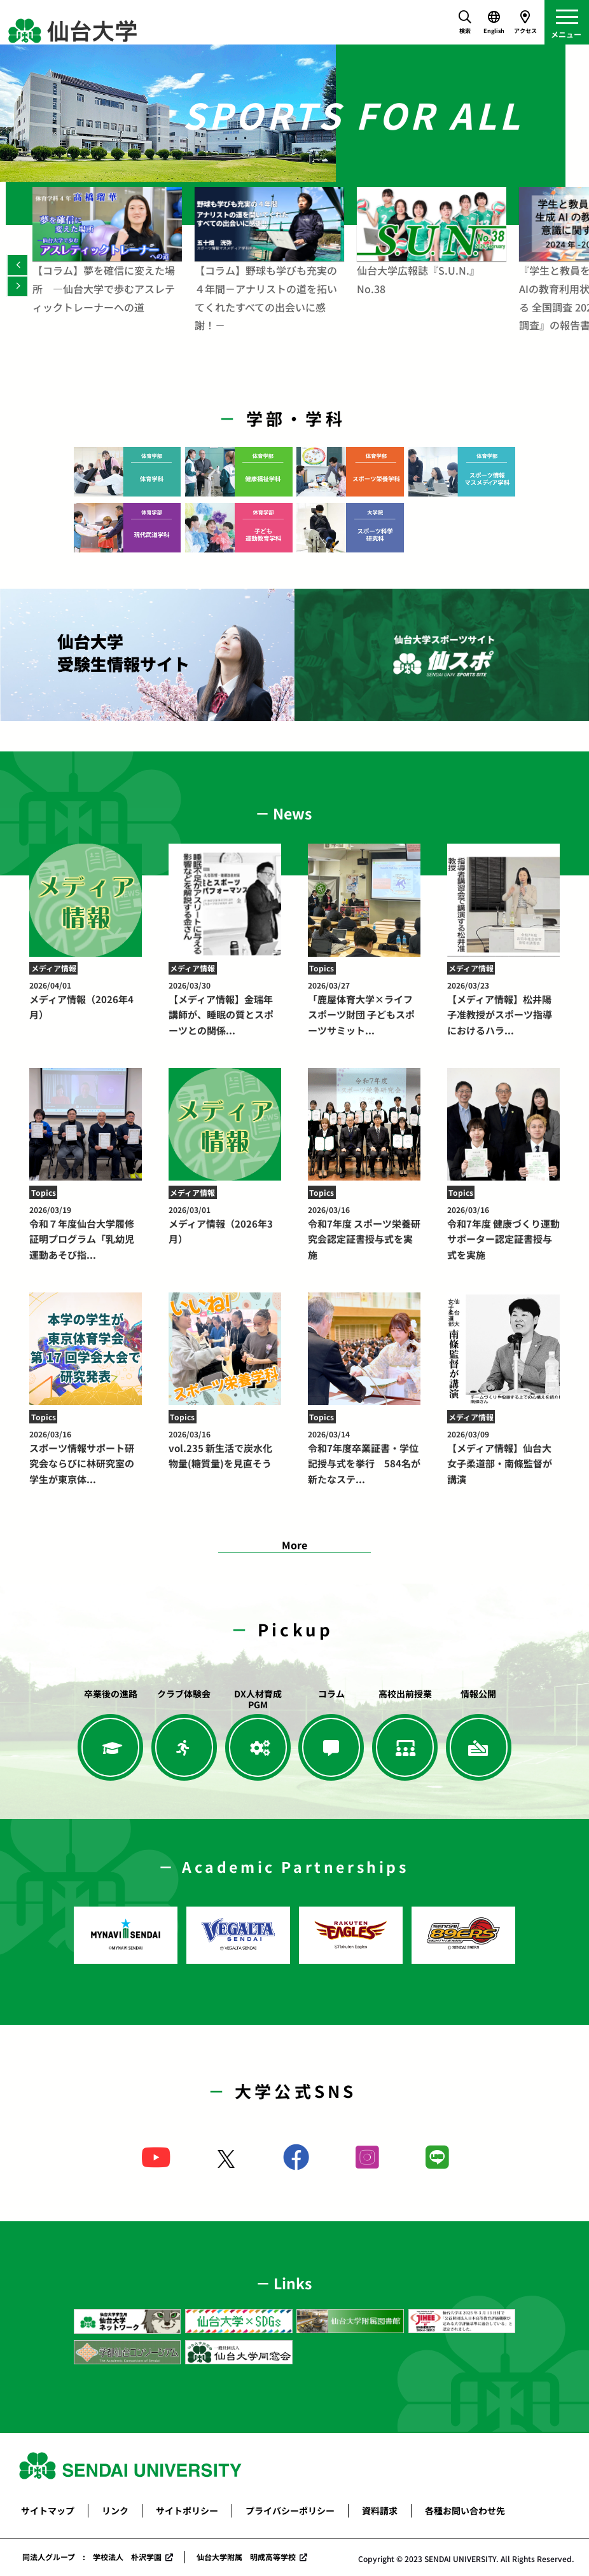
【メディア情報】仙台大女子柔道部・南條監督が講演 (503, 1457)
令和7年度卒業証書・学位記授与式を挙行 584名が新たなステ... (364, 1457)
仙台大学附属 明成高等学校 (246, 2556)
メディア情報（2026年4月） (85, 1001)
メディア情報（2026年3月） (225, 1225)
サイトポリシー (187, 2510)
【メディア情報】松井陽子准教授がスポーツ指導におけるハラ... (503, 1008)
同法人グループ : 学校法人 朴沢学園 (92, 2556)
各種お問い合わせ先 (465, 2510)
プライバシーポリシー (290, 2510)
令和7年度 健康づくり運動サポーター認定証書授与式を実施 (503, 1232)
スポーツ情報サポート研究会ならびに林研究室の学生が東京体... (85, 1457)
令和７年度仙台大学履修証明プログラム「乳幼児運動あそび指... (85, 1232)
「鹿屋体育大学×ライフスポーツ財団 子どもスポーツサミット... (364, 1008)
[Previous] (17, 264)
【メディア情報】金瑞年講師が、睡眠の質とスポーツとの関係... (225, 1008)
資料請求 (380, 2510)
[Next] (17, 286)
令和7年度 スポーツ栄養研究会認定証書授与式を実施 (364, 1232)
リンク (115, 2510)
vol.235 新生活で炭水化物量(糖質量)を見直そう (225, 1449)
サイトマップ (47, 2510)
